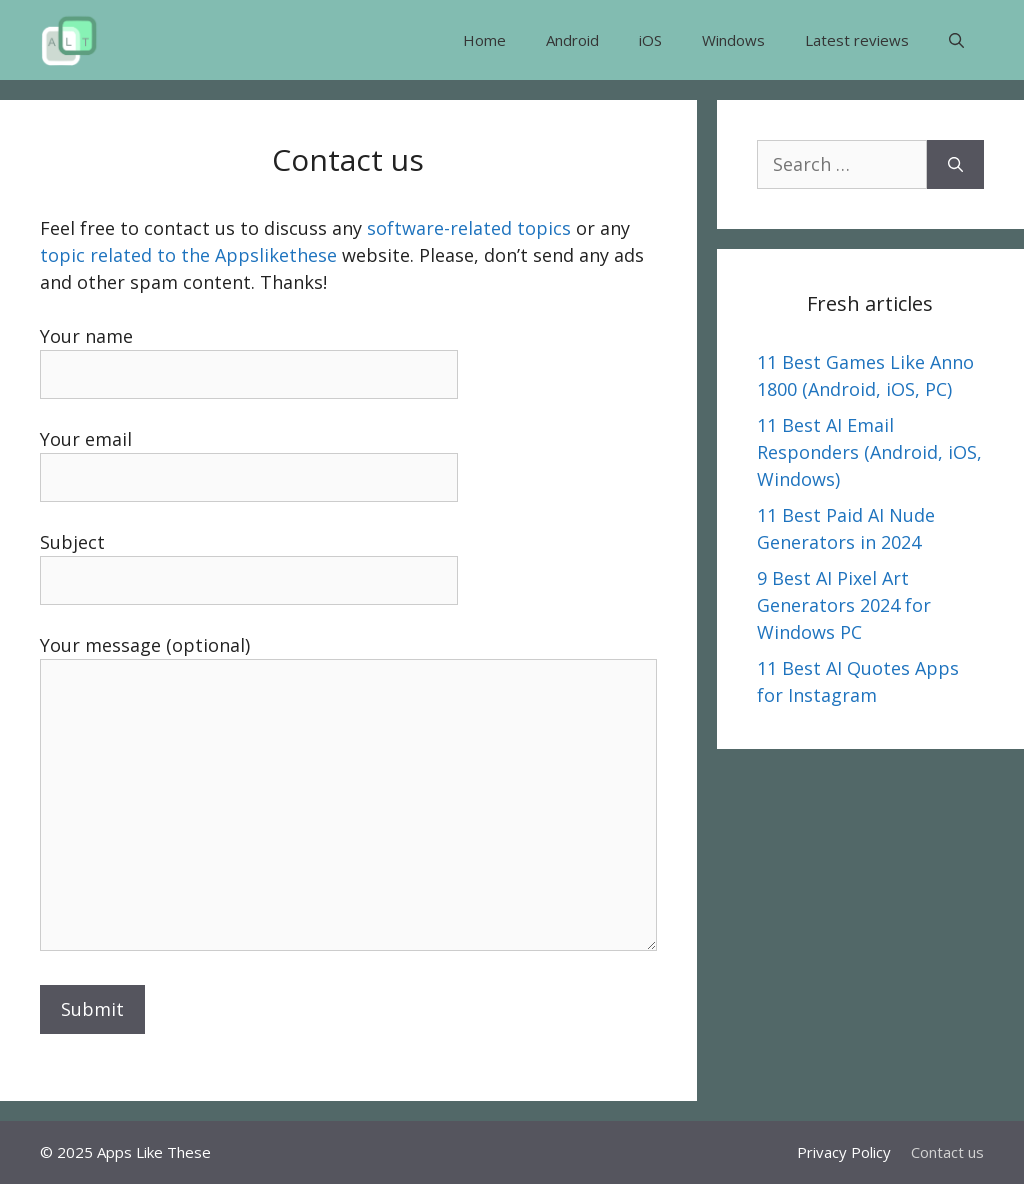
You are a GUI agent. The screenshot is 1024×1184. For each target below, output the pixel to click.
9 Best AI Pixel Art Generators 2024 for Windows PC (844, 605)
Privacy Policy (844, 1152)
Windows (733, 40)
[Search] (955, 164)
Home (484, 40)
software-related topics (469, 228)
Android (572, 40)
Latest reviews (857, 40)
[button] (956, 40)
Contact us (947, 1152)
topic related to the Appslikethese (188, 255)
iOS (650, 40)
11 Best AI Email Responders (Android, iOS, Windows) (869, 452)
